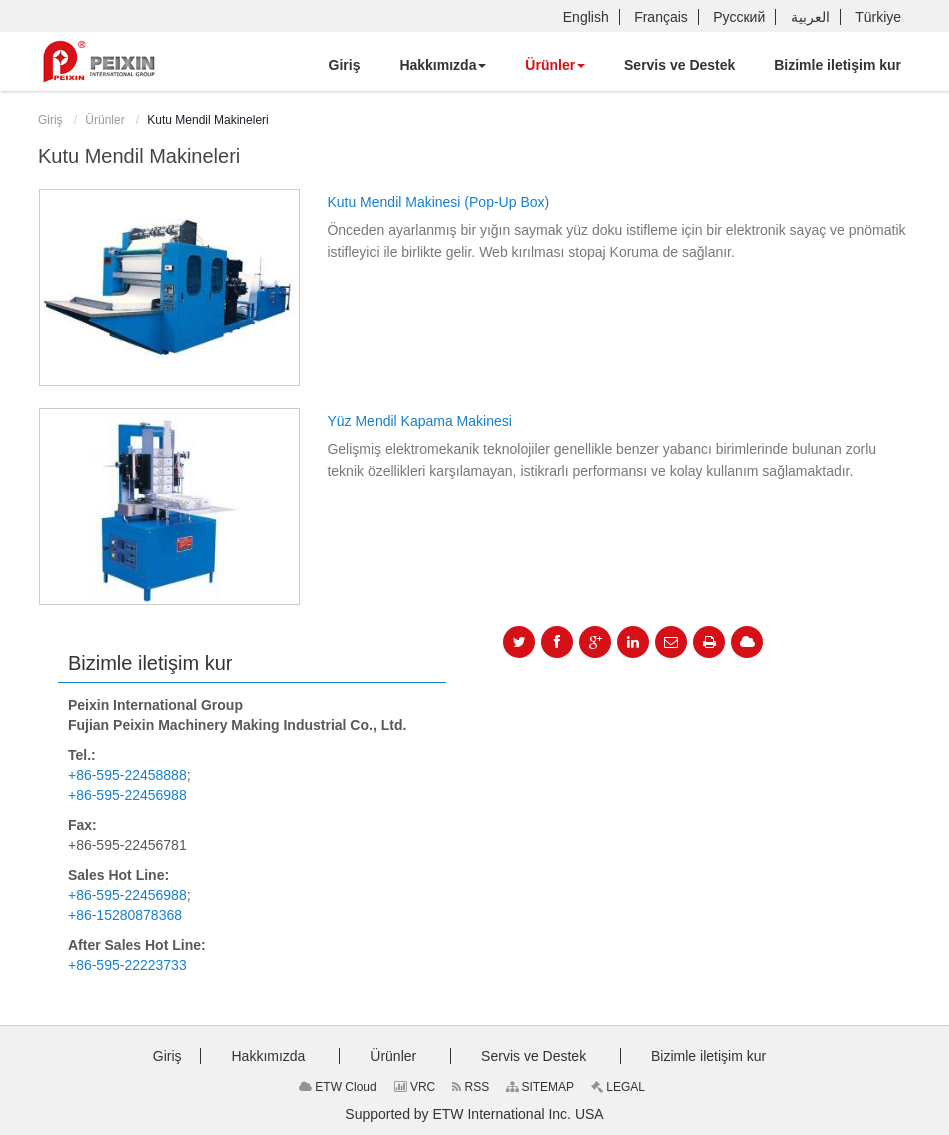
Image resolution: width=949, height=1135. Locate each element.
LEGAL (618, 1087)
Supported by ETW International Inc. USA (474, 1114)
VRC (415, 1087)
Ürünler (104, 120)
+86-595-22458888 (127, 775)
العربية (810, 17)
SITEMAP (540, 1087)
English (586, 17)
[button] (442, 65)
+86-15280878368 (125, 915)
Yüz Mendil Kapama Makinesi (419, 421)
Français (661, 17)
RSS (470, 1087)
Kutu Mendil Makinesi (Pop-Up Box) (438, 202)
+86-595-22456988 (127, 795)
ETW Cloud (338, 1087)
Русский (739, 17)
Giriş (50, 120)
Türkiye (878, 17)
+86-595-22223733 (127, 965)
